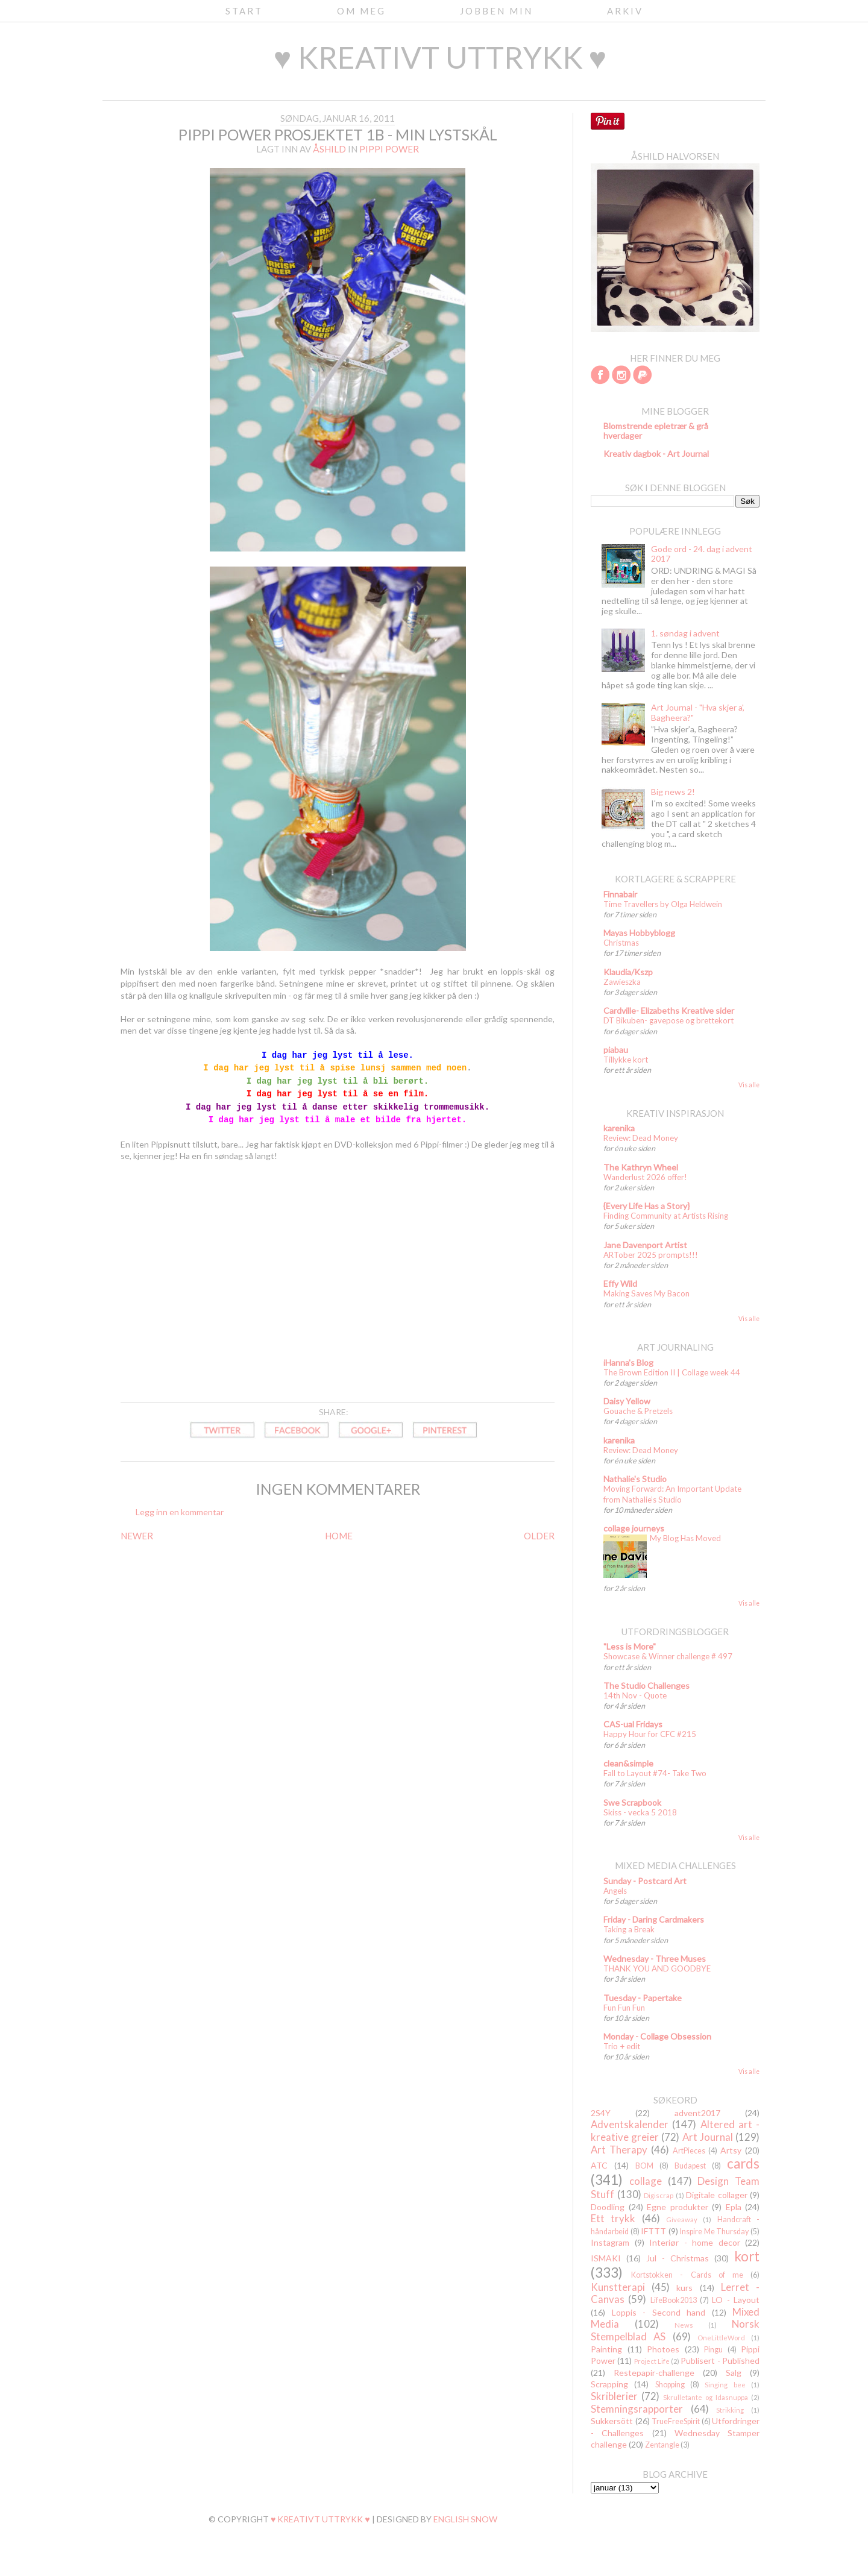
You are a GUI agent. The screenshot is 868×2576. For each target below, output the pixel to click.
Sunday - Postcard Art (645, 1881)
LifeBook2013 (673, 2300)
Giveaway (681, 2219)
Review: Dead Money (640, 1138)
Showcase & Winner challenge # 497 (667, 1656)
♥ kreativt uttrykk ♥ (440, 57)
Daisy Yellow (626, 1401)
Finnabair (620, 894)
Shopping (670, 2384)
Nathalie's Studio (635, 1479)
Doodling (607, 2207)
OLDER (539, 1535)
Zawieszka (622, 982)
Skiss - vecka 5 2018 (640, 1812)
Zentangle (662, 2444)
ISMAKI (606, 2258)
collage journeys (633, 1528)
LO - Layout (736, 2300)
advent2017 (697, 2113)
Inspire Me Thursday (714, 2231)
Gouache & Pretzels (638, 1411)
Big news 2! (673, 792)
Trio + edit (621, 2046)
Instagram (610, 2242)
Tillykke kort (625, 1059)
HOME (339, 1535)
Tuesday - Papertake (642, 1998)
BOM (644, 2165)
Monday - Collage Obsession (657, 2036)
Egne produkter (677, 2207)
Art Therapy (619, 2149)
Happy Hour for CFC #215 (649, 1734)
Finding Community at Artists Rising (665, 1215)
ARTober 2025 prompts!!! (650, 1255)
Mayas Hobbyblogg (639, 933)
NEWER (137, 1535)
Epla (733, 2207)
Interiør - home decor (694, 2242)
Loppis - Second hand (659, 2312)
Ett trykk (613, 2218)
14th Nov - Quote (635, 1695)
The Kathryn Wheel (640, 1167)
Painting (606, 2349)
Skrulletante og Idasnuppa (705, 2397)
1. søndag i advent (685, 633)
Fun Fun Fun (624, 2007)
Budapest (690, 2165)
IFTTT (653, 2231)
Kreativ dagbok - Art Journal (656, 453)
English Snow (465, 2519)
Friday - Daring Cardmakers (653, 1919)
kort (747, 2256)
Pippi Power (389, 148)
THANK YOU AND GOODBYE (657, 1968)
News (684, 2325)
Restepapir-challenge (654, 2372)
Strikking (730, 2410)
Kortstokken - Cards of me (687, 2274)
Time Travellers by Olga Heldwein (662, 904)
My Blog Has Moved (685, 1538)
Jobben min (496, 11)
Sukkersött (612, 2421)
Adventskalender (629, 2124)
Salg (733, 2372)
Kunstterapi (618, 2287)
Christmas (621, 942)
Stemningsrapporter (637, 2408)
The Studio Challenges (646, 1685)
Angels (615, 1891)
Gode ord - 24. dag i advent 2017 (701, 554)
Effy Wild (620, 1283)
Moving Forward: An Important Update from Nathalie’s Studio (672, 1494)
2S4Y (601, 2113)
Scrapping (609, 2384)
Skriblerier (614, 2396)
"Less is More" (629, 1646)
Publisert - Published (720, 2360)
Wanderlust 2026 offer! (645, 1177)
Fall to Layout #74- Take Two (654, 1773)
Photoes (663, 2349)
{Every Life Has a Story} (646, 1206)
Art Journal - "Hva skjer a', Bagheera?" (697, 712)
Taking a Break (629, 1929)
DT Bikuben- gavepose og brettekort (668, 1020)
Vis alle (749, 1085)
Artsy (730, 2150)
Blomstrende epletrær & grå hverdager (655, 431)
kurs (684, 2287)
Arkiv (625, 11)
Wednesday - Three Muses (654, 1958)
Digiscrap (658, 2195)
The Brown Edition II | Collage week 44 (671, 1372)
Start (244, 11)
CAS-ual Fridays (632, 1724)
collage (645, 2181)
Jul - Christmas (677, 2258)
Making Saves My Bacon (646, 1293)
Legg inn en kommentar (180, 1512)
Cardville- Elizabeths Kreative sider (668, 1010)
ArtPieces (689, 2150)
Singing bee (725, 2385)
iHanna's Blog (628, 1362)
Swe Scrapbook (632, 1802)
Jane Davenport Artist (645, 1245)
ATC (599, 2165)
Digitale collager (716, 2195)
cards (743, 2163)
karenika (619, 1128)
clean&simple (628, 1763)
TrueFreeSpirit (676, 2421)
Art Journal (707, 2137)
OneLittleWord (721, 2338)
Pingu (713, 2349)
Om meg (361, 11)
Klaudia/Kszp (628, 972)
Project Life (652, 2361)
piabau (615, 1050)
